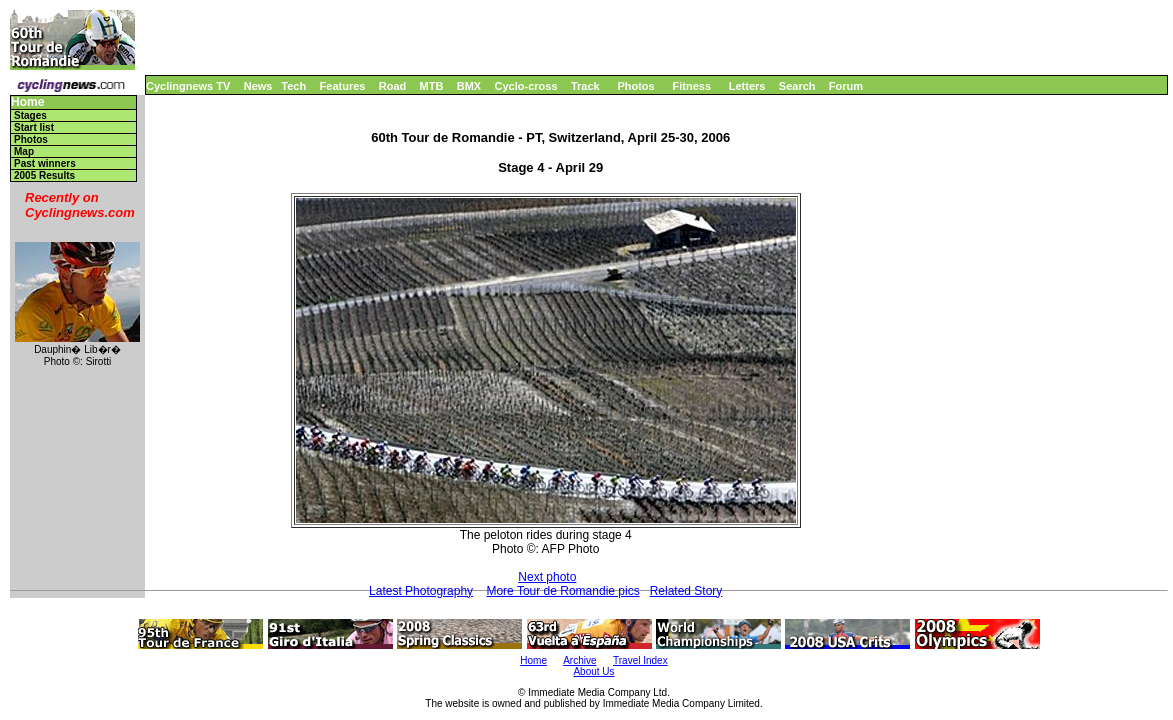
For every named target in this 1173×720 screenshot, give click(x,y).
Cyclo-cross (526, 86)
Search (797, 86)
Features (343, 86)
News (258, 86)
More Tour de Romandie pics (562, 591)
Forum (846, 86)
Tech (293, 86)
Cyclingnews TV (188, 86)
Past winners (45, 163)
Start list (34, 127)
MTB (432, 86)
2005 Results (44, 175)
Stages (30, 115)
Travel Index (640, 660)
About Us (593, 671)
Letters (747, 86)
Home (27, 102)
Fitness (691, 86)
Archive (579, 660)
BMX (469, 86)
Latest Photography (421, 591)
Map (24, 151)
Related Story (686, 591)
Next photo (547, 577)
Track (585, 86)
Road (393, 86)
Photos (635, 86)
